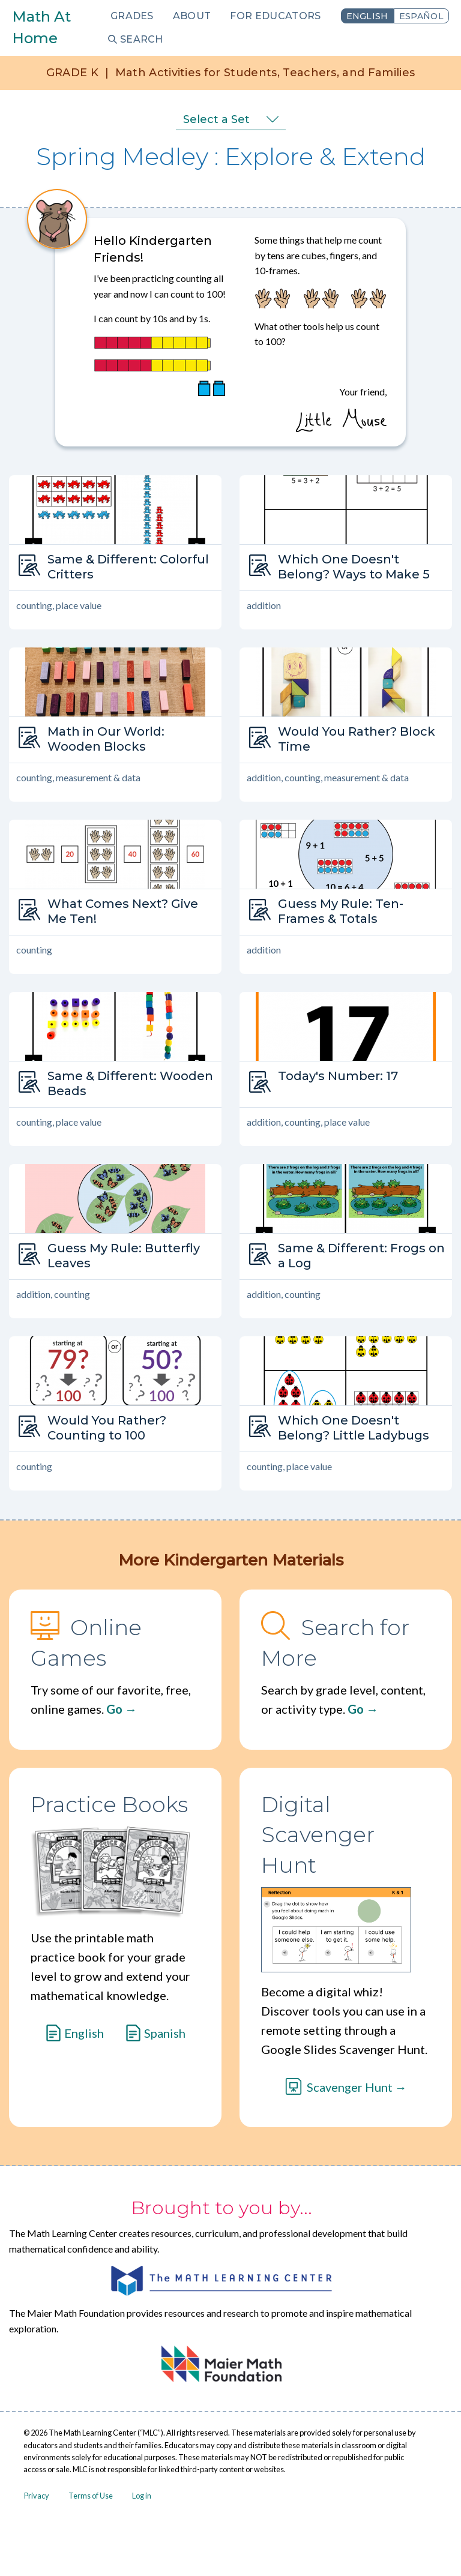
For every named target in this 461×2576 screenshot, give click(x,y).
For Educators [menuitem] (275, 16)
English (367, 16)
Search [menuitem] (141, 39)
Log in (141, 2495)
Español (421, 16)
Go (114, 1709)
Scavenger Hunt (350, 2087)
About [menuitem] (192, 16)
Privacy (36, 2495)
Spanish (164, 2033)
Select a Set (216, 119)
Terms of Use (90, 2495)
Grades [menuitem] (132, 16)
